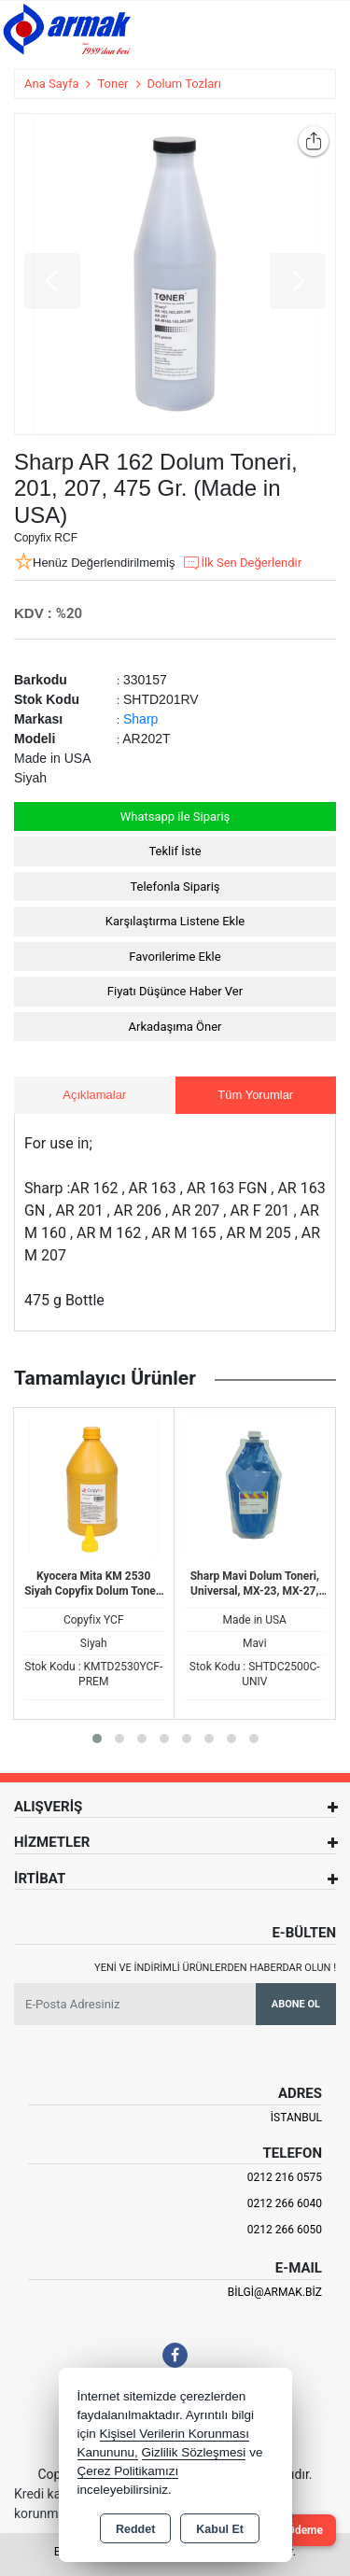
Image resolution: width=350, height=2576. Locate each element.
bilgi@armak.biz (275, 2292)
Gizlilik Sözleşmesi (194, 2452)
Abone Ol (296, 2004)
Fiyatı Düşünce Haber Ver (175, 991)
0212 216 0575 (284, 2177)
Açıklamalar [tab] (94, 1095)
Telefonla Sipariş (174, 887)
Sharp (140, 718)
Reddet (135, 2529)
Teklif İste (174, 851)
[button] (97, 1738)
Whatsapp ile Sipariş (175, 816)
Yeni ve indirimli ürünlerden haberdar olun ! (215, 1968)
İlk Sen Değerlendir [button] (241, 563)
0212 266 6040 (284, 2203)
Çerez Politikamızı (128, 2471)
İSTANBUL (296, 2117)
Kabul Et (220, 2529)
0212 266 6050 (284, 2229)
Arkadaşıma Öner (175, 1027)
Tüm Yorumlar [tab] (255, 1095)
